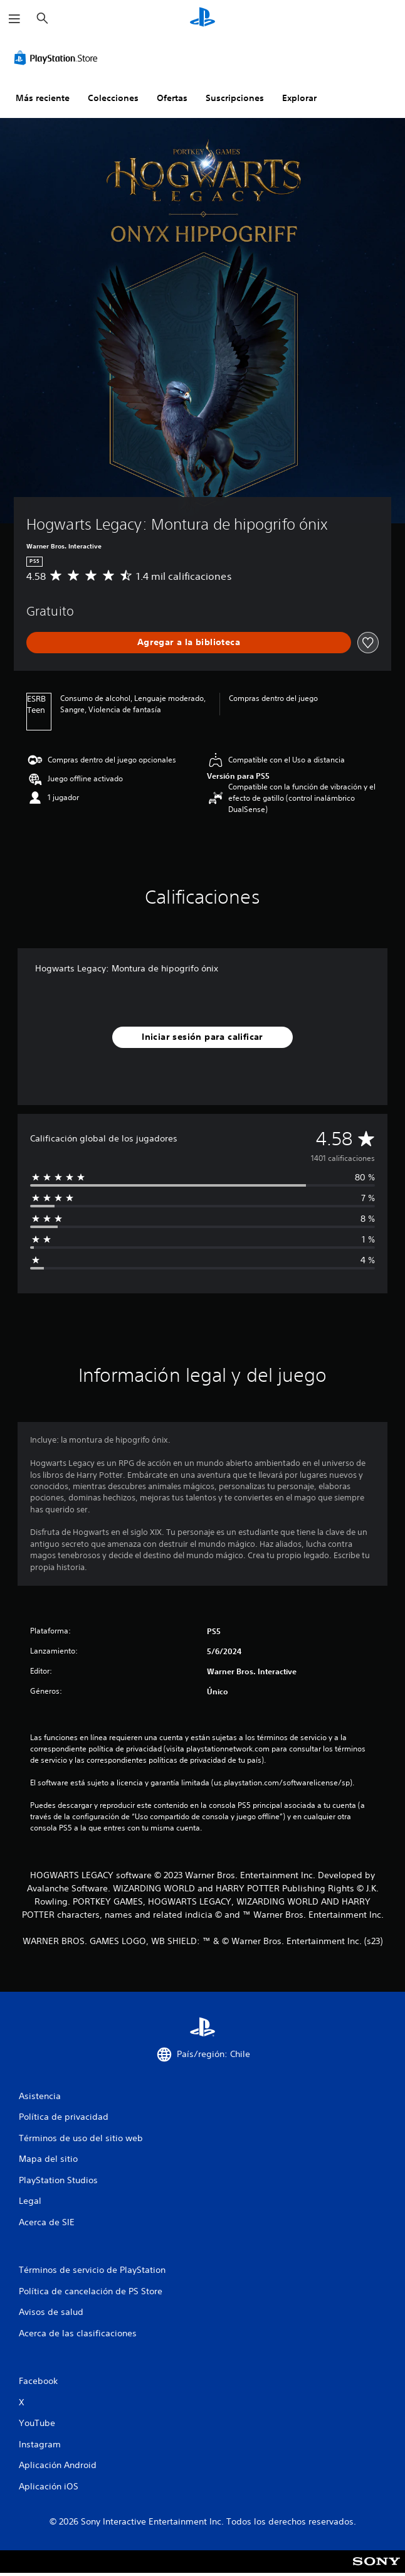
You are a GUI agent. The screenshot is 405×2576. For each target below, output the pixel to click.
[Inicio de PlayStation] (202, 18)
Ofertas (172, 98)
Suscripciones (235, 98)
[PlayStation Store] (58, 58)
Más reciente (43, 98)
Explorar (299, 98)
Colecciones (113, 98)
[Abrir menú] (14, 19)
